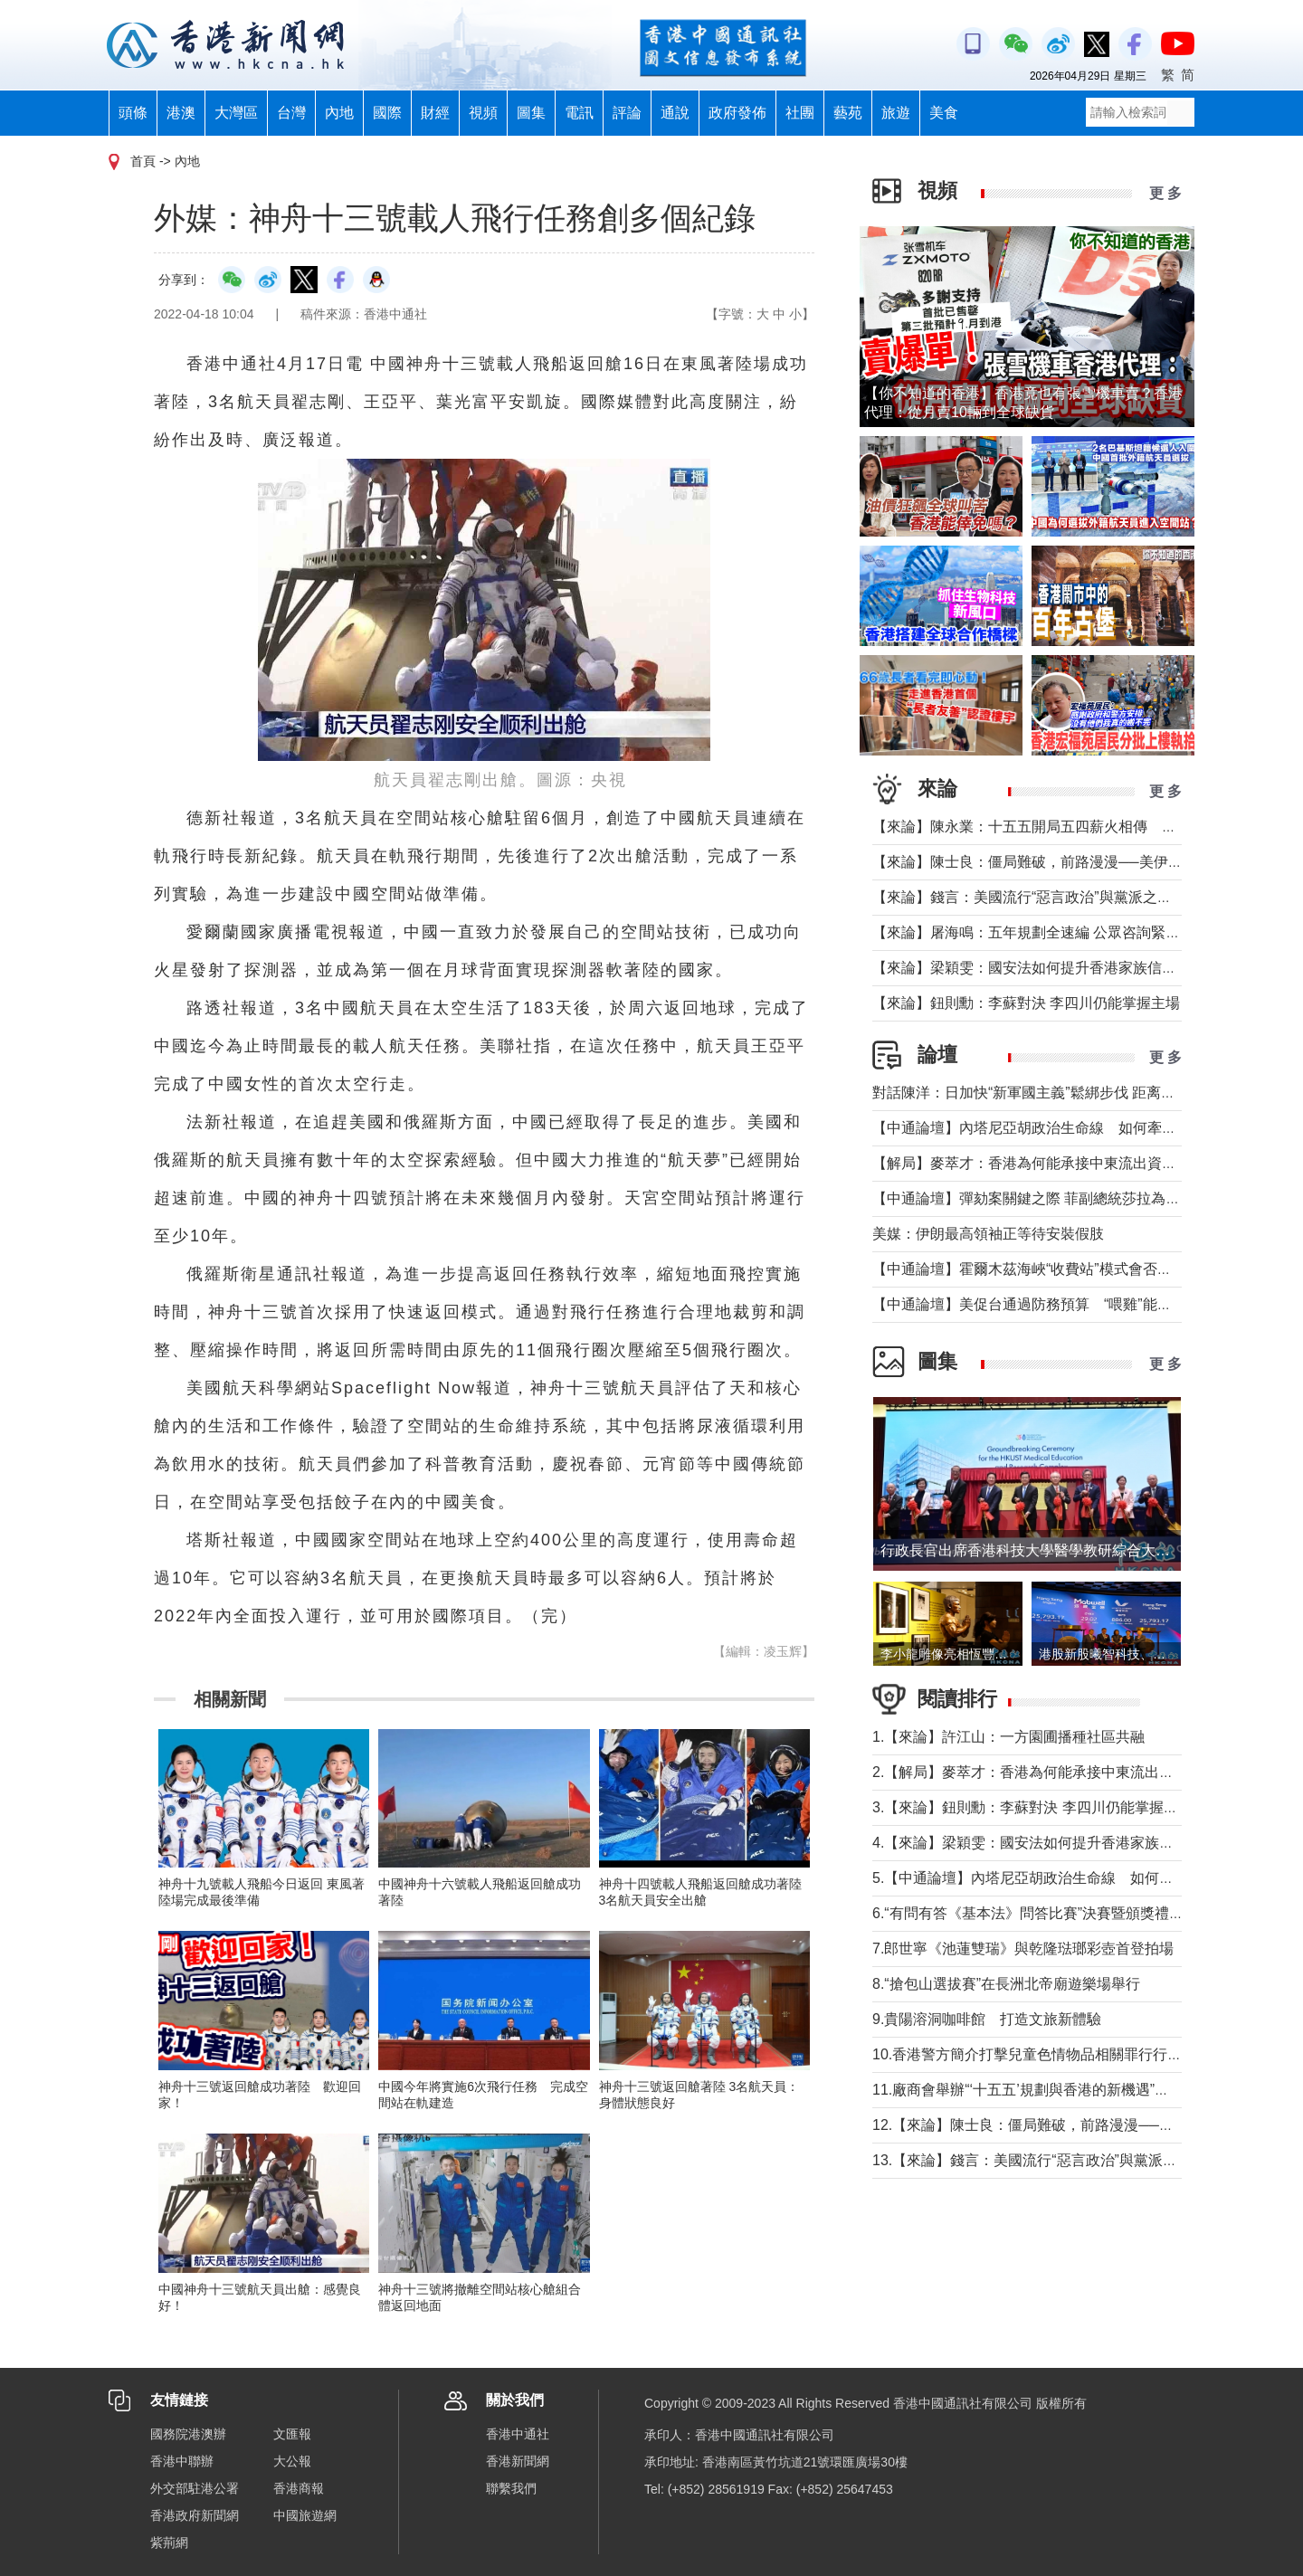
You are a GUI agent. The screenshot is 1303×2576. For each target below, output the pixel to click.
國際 (387, 112)
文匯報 (292, 2434)
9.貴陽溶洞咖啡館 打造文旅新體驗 (986, 2019)
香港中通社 (517, 2434)
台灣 (291, 112)
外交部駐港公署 (194, 2488)
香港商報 (298, 2488)
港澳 (180, 112)
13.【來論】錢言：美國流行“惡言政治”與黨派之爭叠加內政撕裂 (1075, 2160)
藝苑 (847, 112)
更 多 (1165, 193)
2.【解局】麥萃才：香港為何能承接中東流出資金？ (1037, 1772)
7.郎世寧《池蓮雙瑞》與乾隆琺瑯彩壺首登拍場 (1023, 1948)
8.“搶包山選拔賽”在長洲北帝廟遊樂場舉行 (1006, 1983)
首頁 (143, 161)
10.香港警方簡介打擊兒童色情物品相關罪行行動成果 (1041, 2054)
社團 (799, 112)
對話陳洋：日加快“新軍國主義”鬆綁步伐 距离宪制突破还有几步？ (1081, 1092)
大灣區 (236, 112)
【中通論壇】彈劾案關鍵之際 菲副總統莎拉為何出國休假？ (1062, 1198)
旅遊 (895, 112)
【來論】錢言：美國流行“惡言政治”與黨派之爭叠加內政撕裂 (1065, 897)
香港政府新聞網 (194, 2515)
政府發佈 (737, 112)
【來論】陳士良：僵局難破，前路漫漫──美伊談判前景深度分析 (1078, 862)
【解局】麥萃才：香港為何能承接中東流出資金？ (1031, 1163)
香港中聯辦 (182, 2461)
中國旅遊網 (305, 2515)
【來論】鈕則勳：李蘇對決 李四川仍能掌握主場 (1026, 1003)
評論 (627, 112)
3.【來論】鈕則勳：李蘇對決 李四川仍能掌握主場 (1032, 1807)
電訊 (579, 112)
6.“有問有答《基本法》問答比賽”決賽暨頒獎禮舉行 (1035, 1913)
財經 (435, 112)
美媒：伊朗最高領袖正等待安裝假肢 (988, 1233)
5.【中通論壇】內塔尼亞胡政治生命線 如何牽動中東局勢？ (1066, 1878)
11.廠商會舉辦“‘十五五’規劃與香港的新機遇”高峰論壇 (1042, 2089)
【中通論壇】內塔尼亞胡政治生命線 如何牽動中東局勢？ (1060, 1128)
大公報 (292, 2461)
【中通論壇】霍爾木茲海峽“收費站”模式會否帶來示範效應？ (1065, 1269)
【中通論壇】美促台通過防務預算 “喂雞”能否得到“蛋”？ (1062, 1304)
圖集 (531, 112)
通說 (675, 112)
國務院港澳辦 (188, 2434)
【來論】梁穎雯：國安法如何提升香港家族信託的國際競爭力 (1067, 967)
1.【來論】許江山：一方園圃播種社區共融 (1008, 1736)
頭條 (133, 112)
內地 (339, 112)
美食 (943, 112)
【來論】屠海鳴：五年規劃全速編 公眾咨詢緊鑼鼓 (1033, 932)
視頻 (483, 112)
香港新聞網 (517, 2461)
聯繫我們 (511, 2488)
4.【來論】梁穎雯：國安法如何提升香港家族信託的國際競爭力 (1073, 1842)
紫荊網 (169, 2542)
